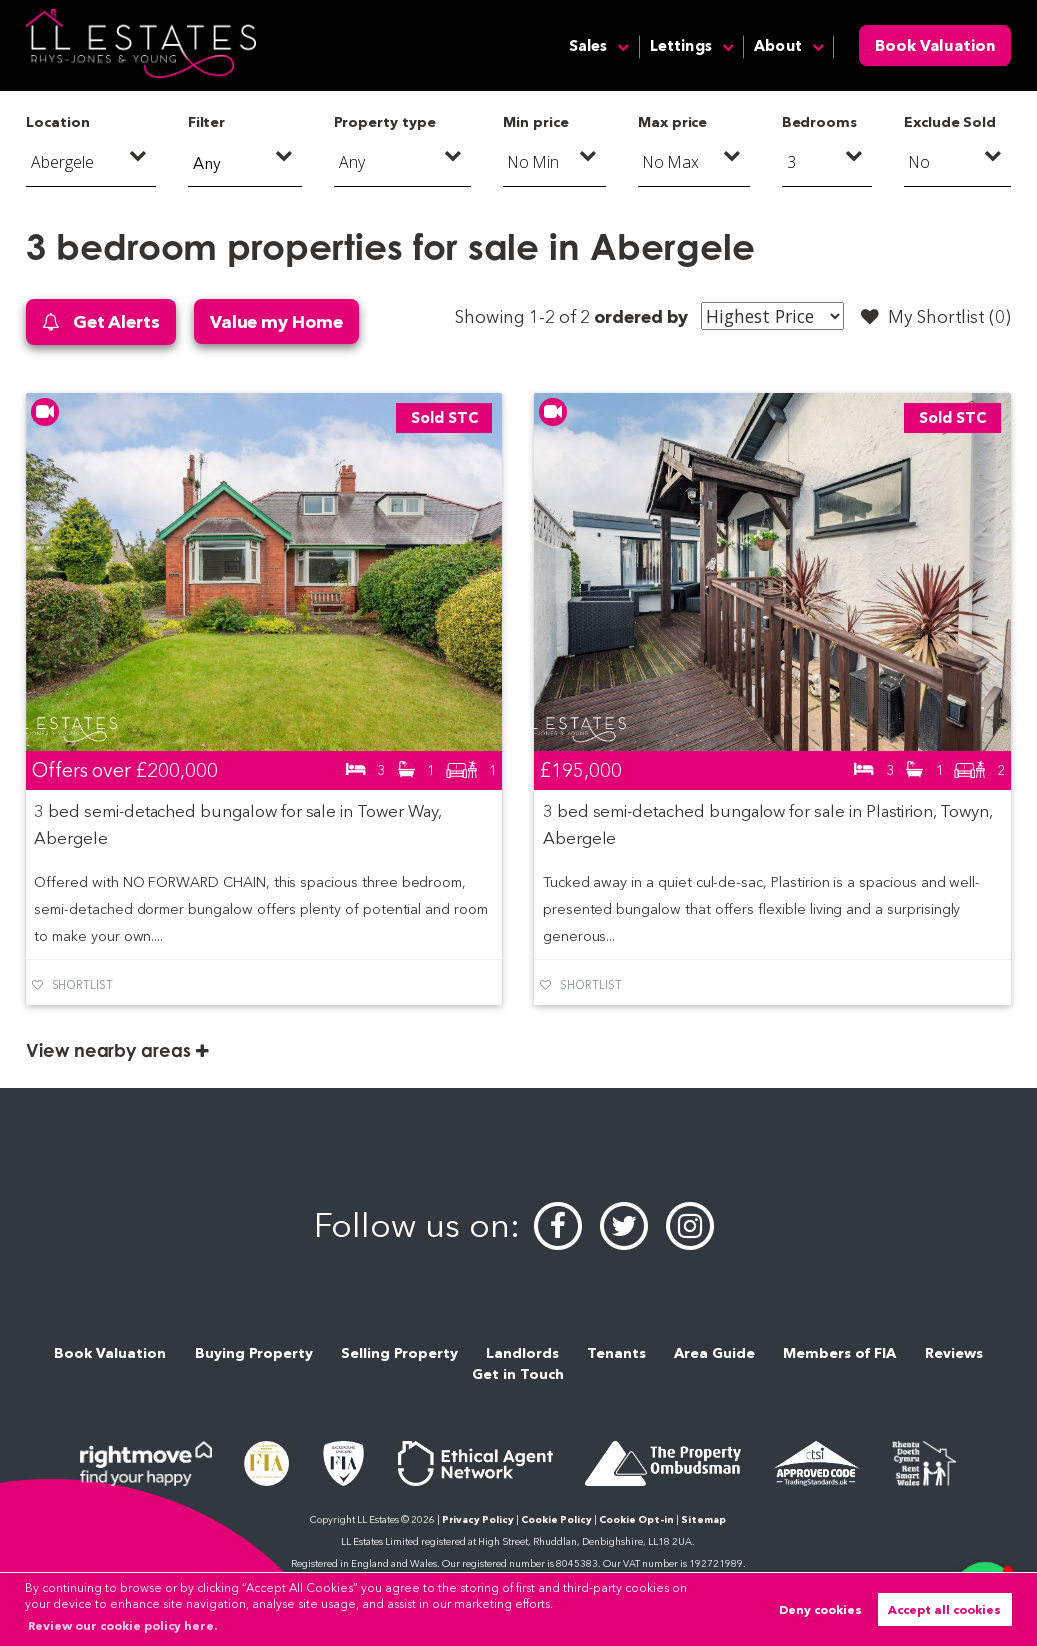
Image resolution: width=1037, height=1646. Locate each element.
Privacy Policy (478, 1519)
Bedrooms (820, 122)
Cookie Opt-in (636, 1519)
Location (58, 122)
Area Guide (714, 1353)
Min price (536, 122)
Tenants (616, 1353)
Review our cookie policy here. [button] (122, 1625)
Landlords (522, 1353)
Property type (384, 122)
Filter (207, 122)
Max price (673, 122)
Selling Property (399, 1353)
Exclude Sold (950, 122)
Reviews (954, 1353)
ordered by (640, 316)
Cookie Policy (556, 1519)
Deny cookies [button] (820, 1609)
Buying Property (254, 1353)
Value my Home (276, 321)
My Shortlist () (936, 317)
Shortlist (83, 985)
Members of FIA (839, 1353)
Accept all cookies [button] (944, 1609)
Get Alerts (101, 322)
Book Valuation (935, 45)
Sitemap (703, 1519)
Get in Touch (518, 1374)
